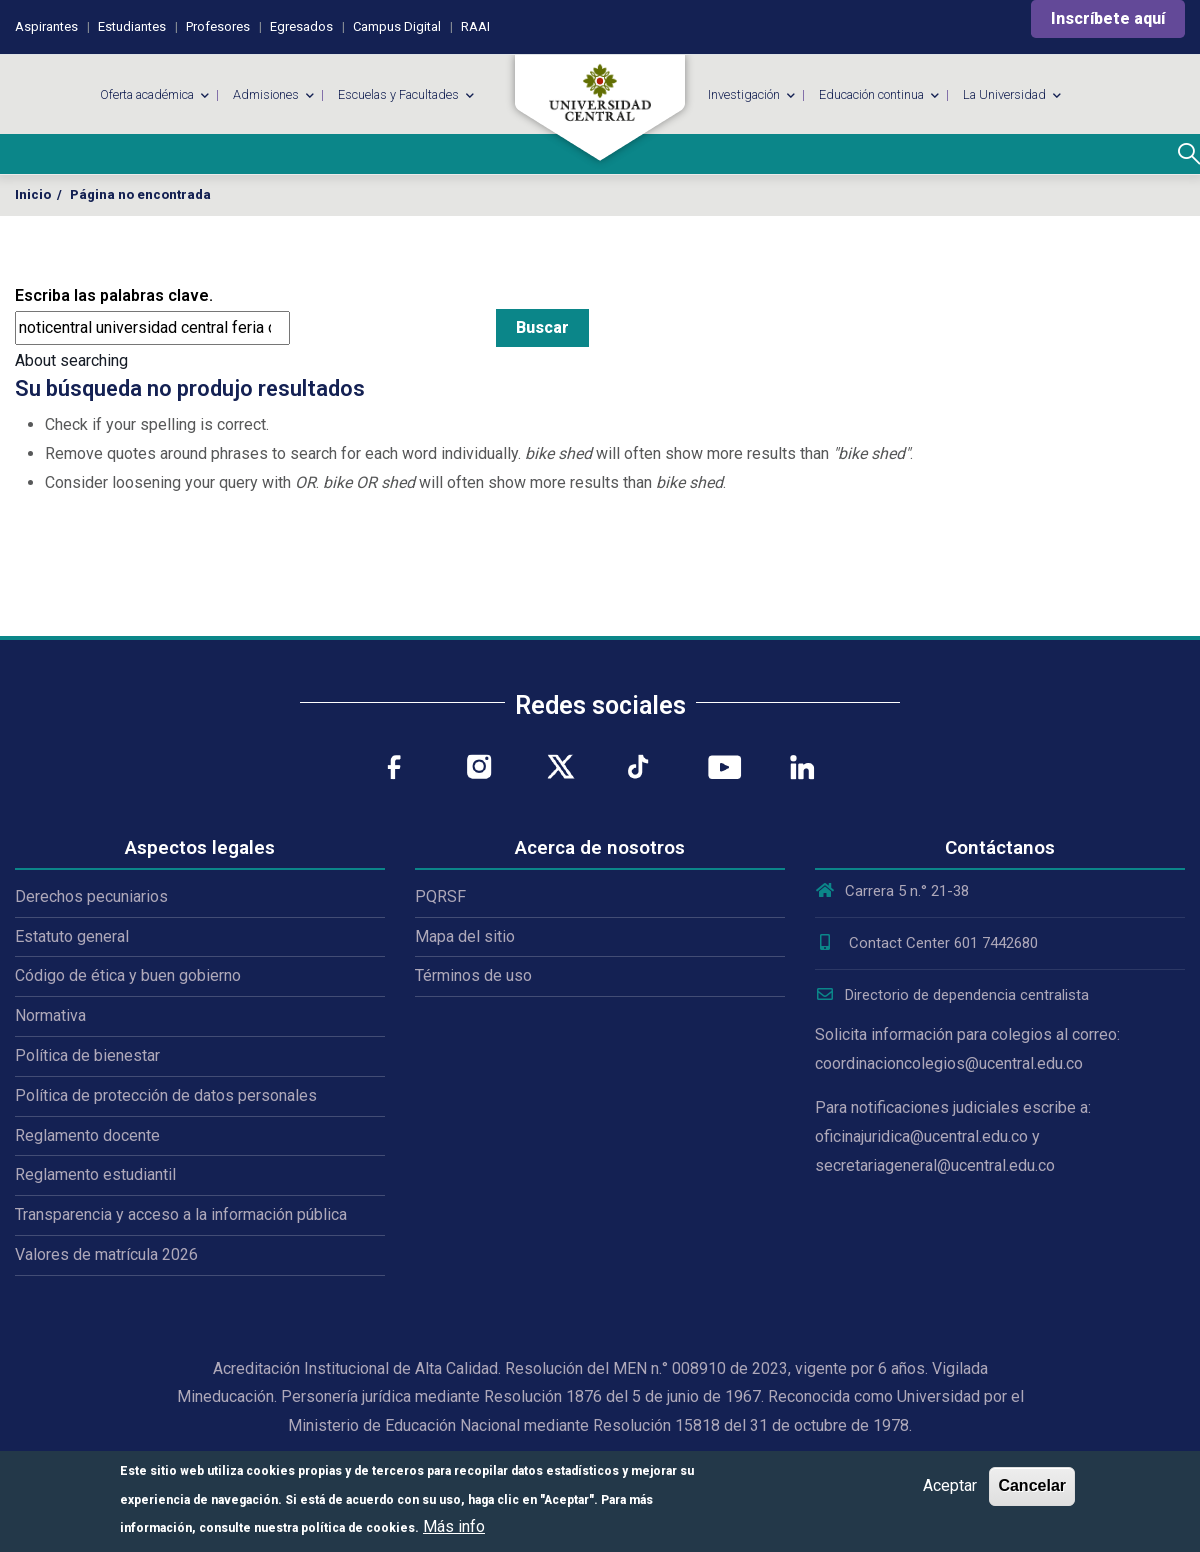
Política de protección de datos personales (166, 1095)
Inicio (33, 194)
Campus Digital (397, 26)
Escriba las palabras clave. (114, 295)
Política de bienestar (87, 1055)
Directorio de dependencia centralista (952, 995)
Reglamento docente (87, 1135)
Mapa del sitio (465, 936)
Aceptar (950, 1485)
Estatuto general (72, 936)
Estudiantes (132, 26)
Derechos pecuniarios (91, 896)
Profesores (218, 26)
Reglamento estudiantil (95, 1174)
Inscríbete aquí (1108, 18)
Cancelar (1032, 1485)
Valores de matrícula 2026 (106, 1254)
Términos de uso (473, 975)
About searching (71, 360)
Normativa (50, 1015)
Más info (454, 1526)
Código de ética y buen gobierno (128, 975)
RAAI (475, 26)
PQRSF (440, 896)
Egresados (301, 26)
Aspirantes (46, 26)
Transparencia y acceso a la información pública (181, 1214)
